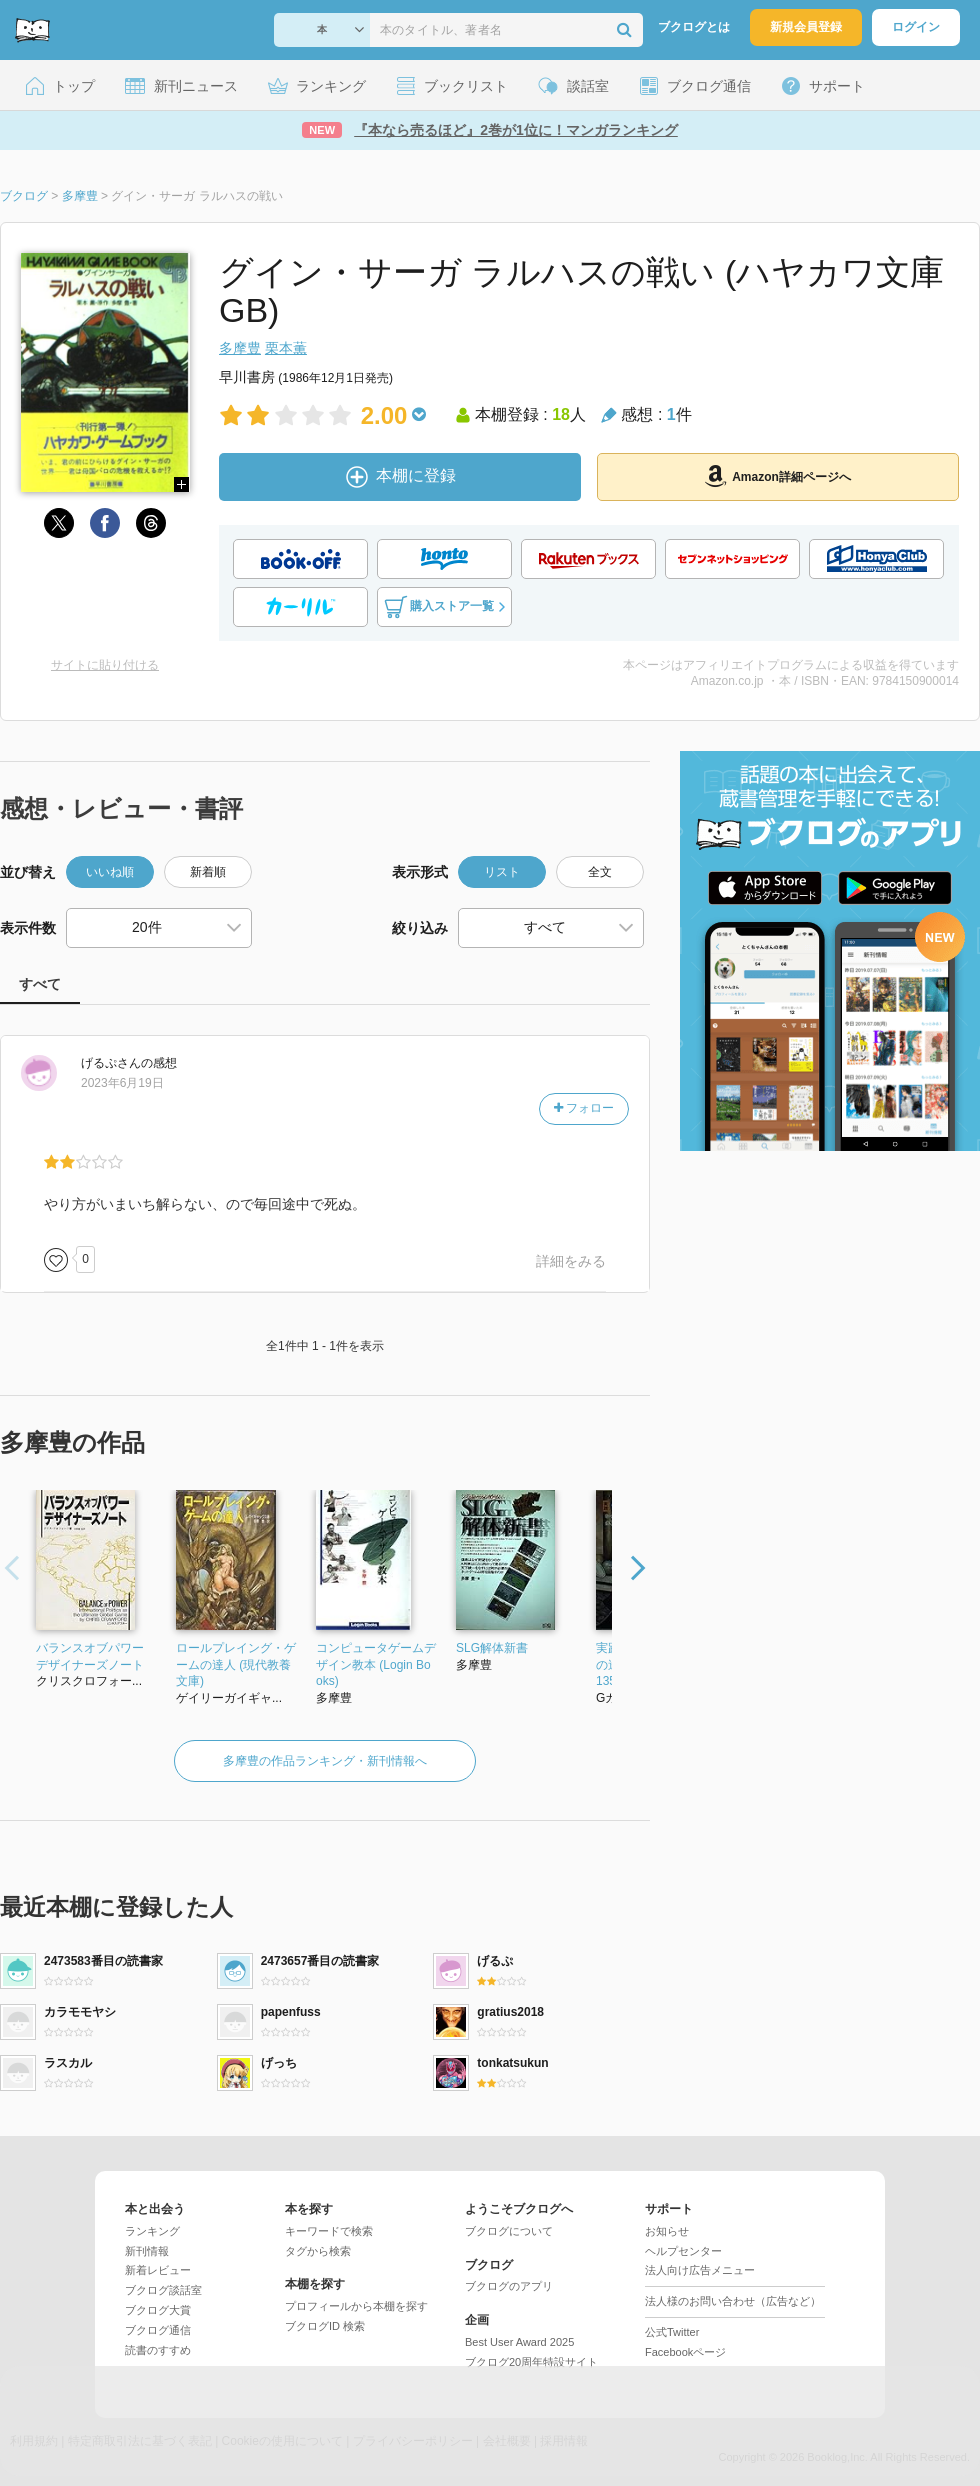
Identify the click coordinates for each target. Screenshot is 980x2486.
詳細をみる (571, 1261)
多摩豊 (240, 348)
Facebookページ (685, 2352)
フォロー (584, 1108)
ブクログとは (694, 27)
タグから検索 (318, 2251)
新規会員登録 (806, 27)
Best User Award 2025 (519, 2342)
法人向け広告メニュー (700, 2270)
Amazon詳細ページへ (778, 476)
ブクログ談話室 (163, 2290)
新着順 (208, 872)
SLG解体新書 (492, 1648)
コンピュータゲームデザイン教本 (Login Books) (376, 1665)
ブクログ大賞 (158, 2310)
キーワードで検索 (329, 2231)
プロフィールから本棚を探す (356, 2306)
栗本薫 (286, 348)
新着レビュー (158, 2270)
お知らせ (667, 2231)
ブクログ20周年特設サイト (531, 2362)
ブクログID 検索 (325, 2326)
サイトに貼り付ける (105, 665)
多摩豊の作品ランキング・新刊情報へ (325, 1761)
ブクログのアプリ (509, 2286)
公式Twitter (672, 2332)
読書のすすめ (158, 2350)
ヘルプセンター (683, 2251)
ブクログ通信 (158, 2330)
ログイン (916, 27)
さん (111, 1063)
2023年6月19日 (122, 1083)
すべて (40, 984)
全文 (600, 872)
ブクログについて (509, 2231)
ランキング (152, 2231)
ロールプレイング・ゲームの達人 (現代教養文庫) (236, 1665)
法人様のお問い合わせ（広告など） (733, 2301)
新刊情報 (147, 2251)
